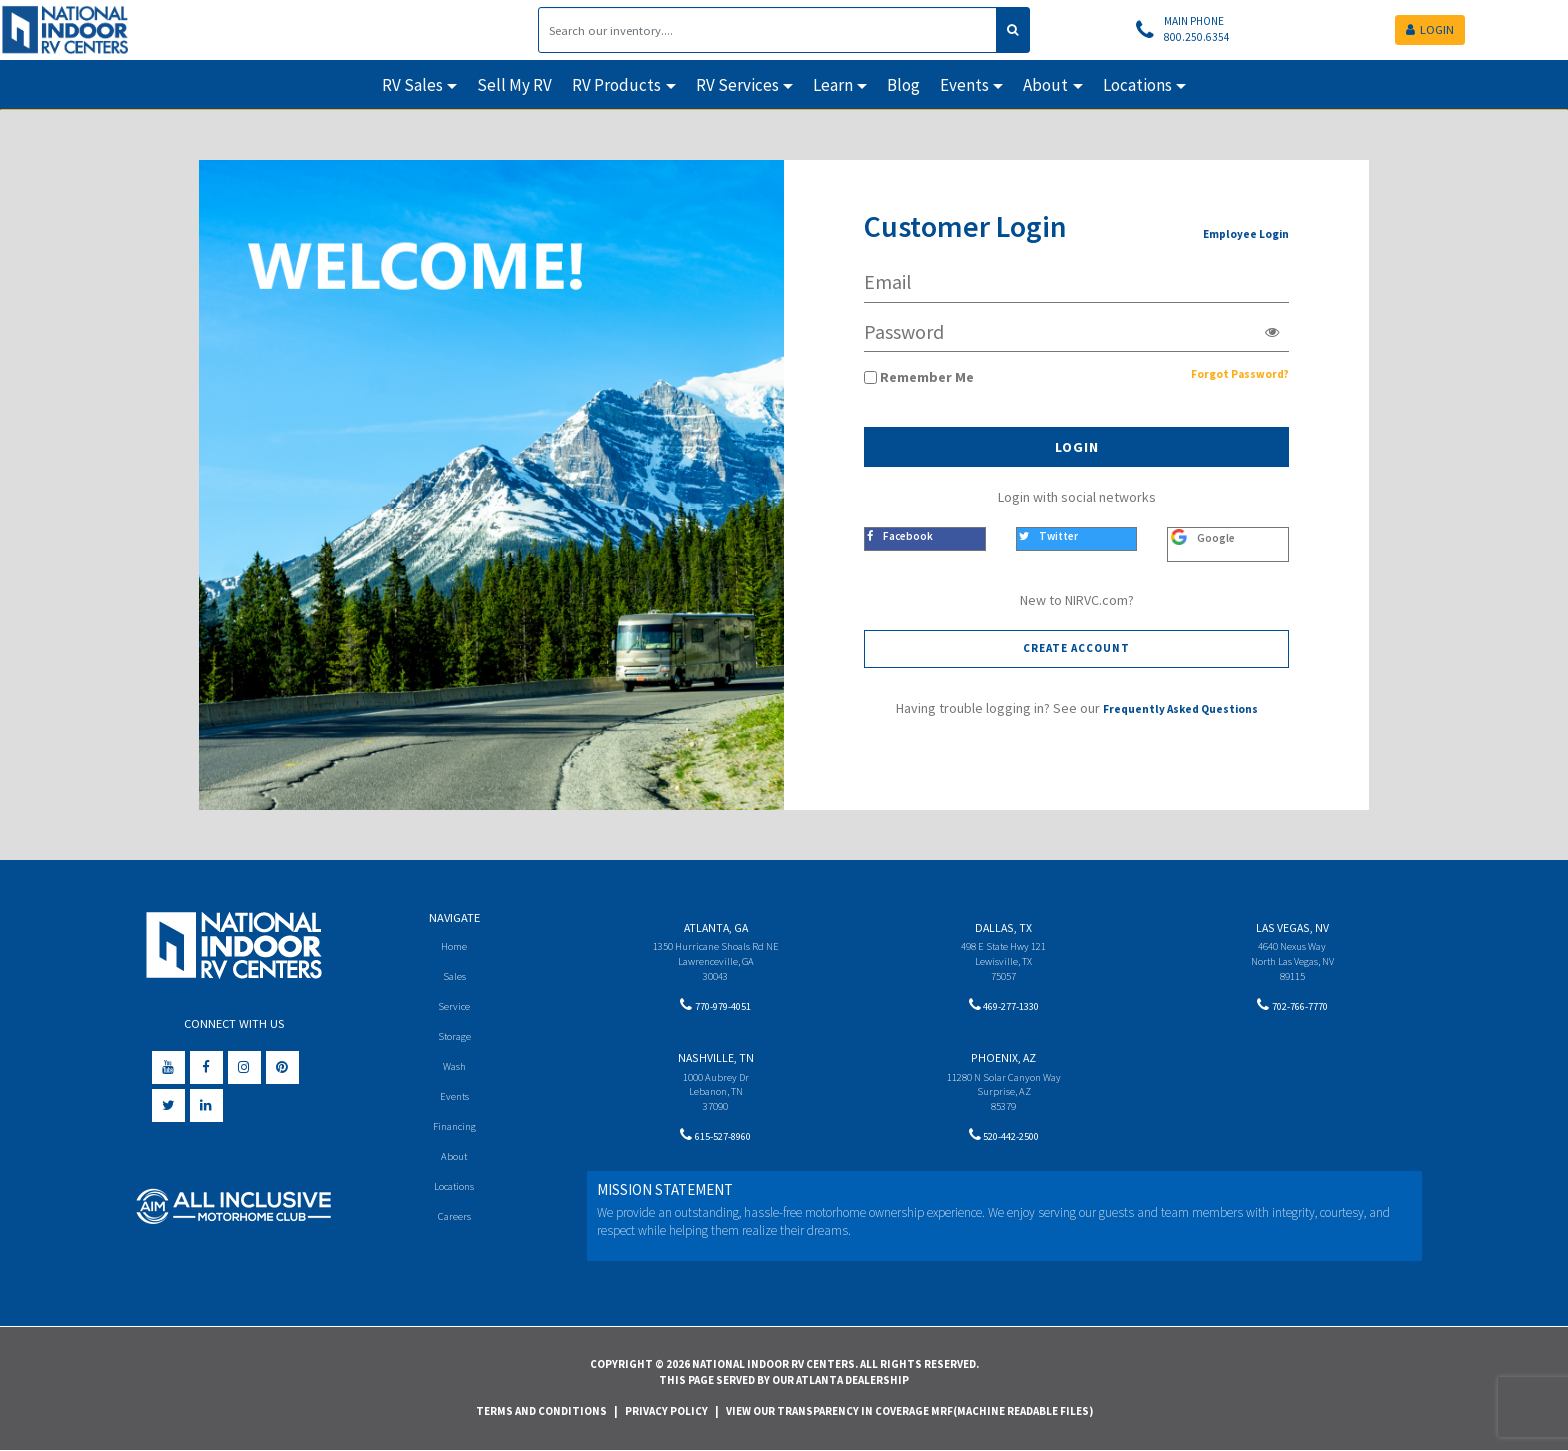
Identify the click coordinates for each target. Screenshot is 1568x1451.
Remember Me (927, 377)
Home (454, 945)
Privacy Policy (666, 1411)
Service (454, 1007)
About (454, 1161)
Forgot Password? (1227, 377)
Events (454, 1099)
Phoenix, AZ (1003, 1061)
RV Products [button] (616, 85)
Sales (454, 976)
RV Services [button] (737, 85)
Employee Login (1237, 233)
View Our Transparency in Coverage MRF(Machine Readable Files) (909, 1411)
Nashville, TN (716, 1061)
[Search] (768, 30)
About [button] (1045, 85)
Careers (454, 1222)
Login (1077, 447)
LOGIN (1430, 29)
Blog (903, 85)
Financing (454, 1130)
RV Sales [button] (412, 85)
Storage (454, 1038)
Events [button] (964, 85)
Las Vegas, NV (1292, 927)
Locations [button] (1137, 85)
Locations (454, 1191)
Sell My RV (514, 85)
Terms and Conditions (541, 1411)
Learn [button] (833, 85)
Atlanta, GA (716, 927)
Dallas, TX (1003, 927)
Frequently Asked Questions (1180, 711)
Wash (454, 1068)
